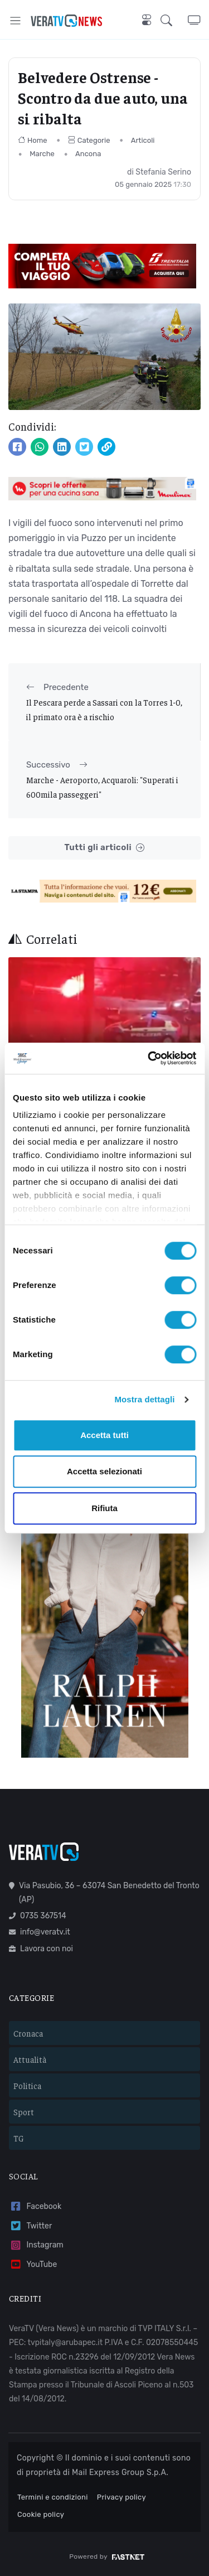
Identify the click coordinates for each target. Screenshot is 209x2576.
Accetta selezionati (104, 1471)
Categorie (89, 140)
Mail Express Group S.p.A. (120, 2472)
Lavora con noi (41, 1948)
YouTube (33, 2264)
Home (32, 140)
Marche (42, 153)
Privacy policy (121, 2497)
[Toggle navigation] (15, 20)
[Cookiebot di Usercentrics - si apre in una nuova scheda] (148, 1058)
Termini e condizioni (52, 2497)
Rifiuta (104, 1508)
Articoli (143, 140)
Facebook (35, 2206)
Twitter (30, 2226)
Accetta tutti (104, 1435)
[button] (174, 20)
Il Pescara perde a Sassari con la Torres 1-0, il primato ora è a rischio (104, 709)
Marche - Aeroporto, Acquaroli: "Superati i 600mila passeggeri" (102, 786)
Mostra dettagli (144, 1399)
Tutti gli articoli (104, 847)
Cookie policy (40, 2514)
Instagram (36, 2245)
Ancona (88, 153)
